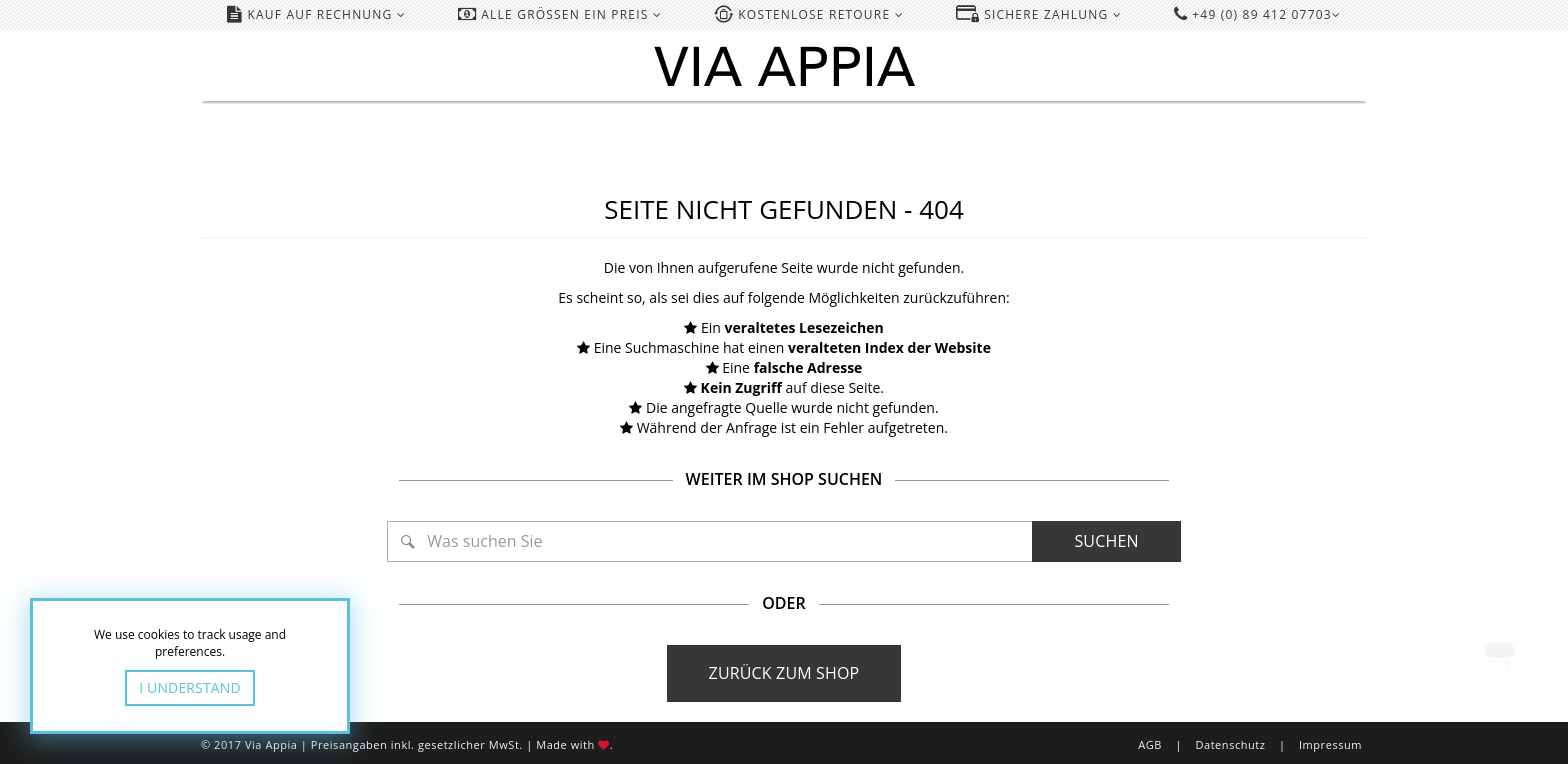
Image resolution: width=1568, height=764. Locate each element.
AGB (1150, 744)
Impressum (1330, 744)
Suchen (1106, 541)
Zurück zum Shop (784, 673)
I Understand (190, 687)
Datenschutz (1230, 744)
